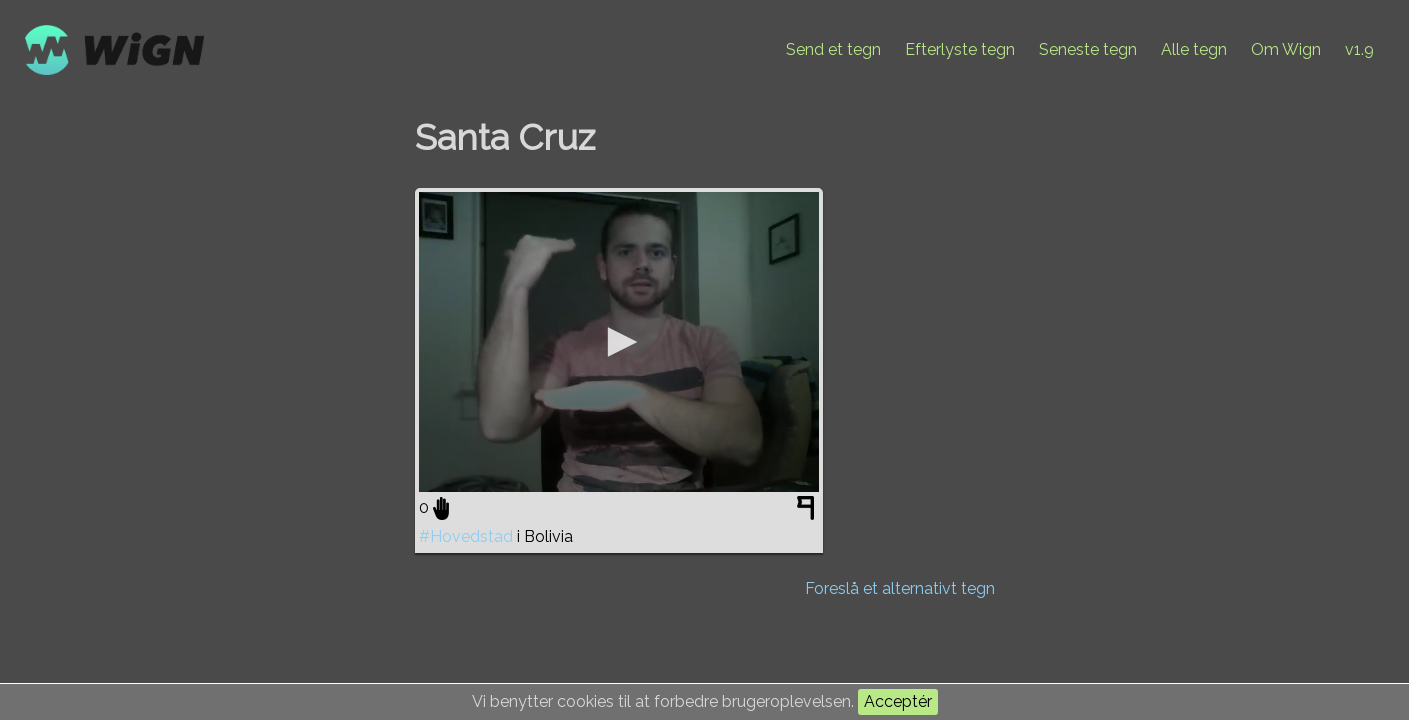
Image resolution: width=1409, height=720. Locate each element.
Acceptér (898, 701)
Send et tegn (833, 49)
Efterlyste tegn (960, 49)
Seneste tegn (1088, 49)
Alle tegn (1194, 49)
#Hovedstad (466, 536)
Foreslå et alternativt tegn (900, 588)
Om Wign (1286, 49)
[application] (619, 342)
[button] (619, 342)
